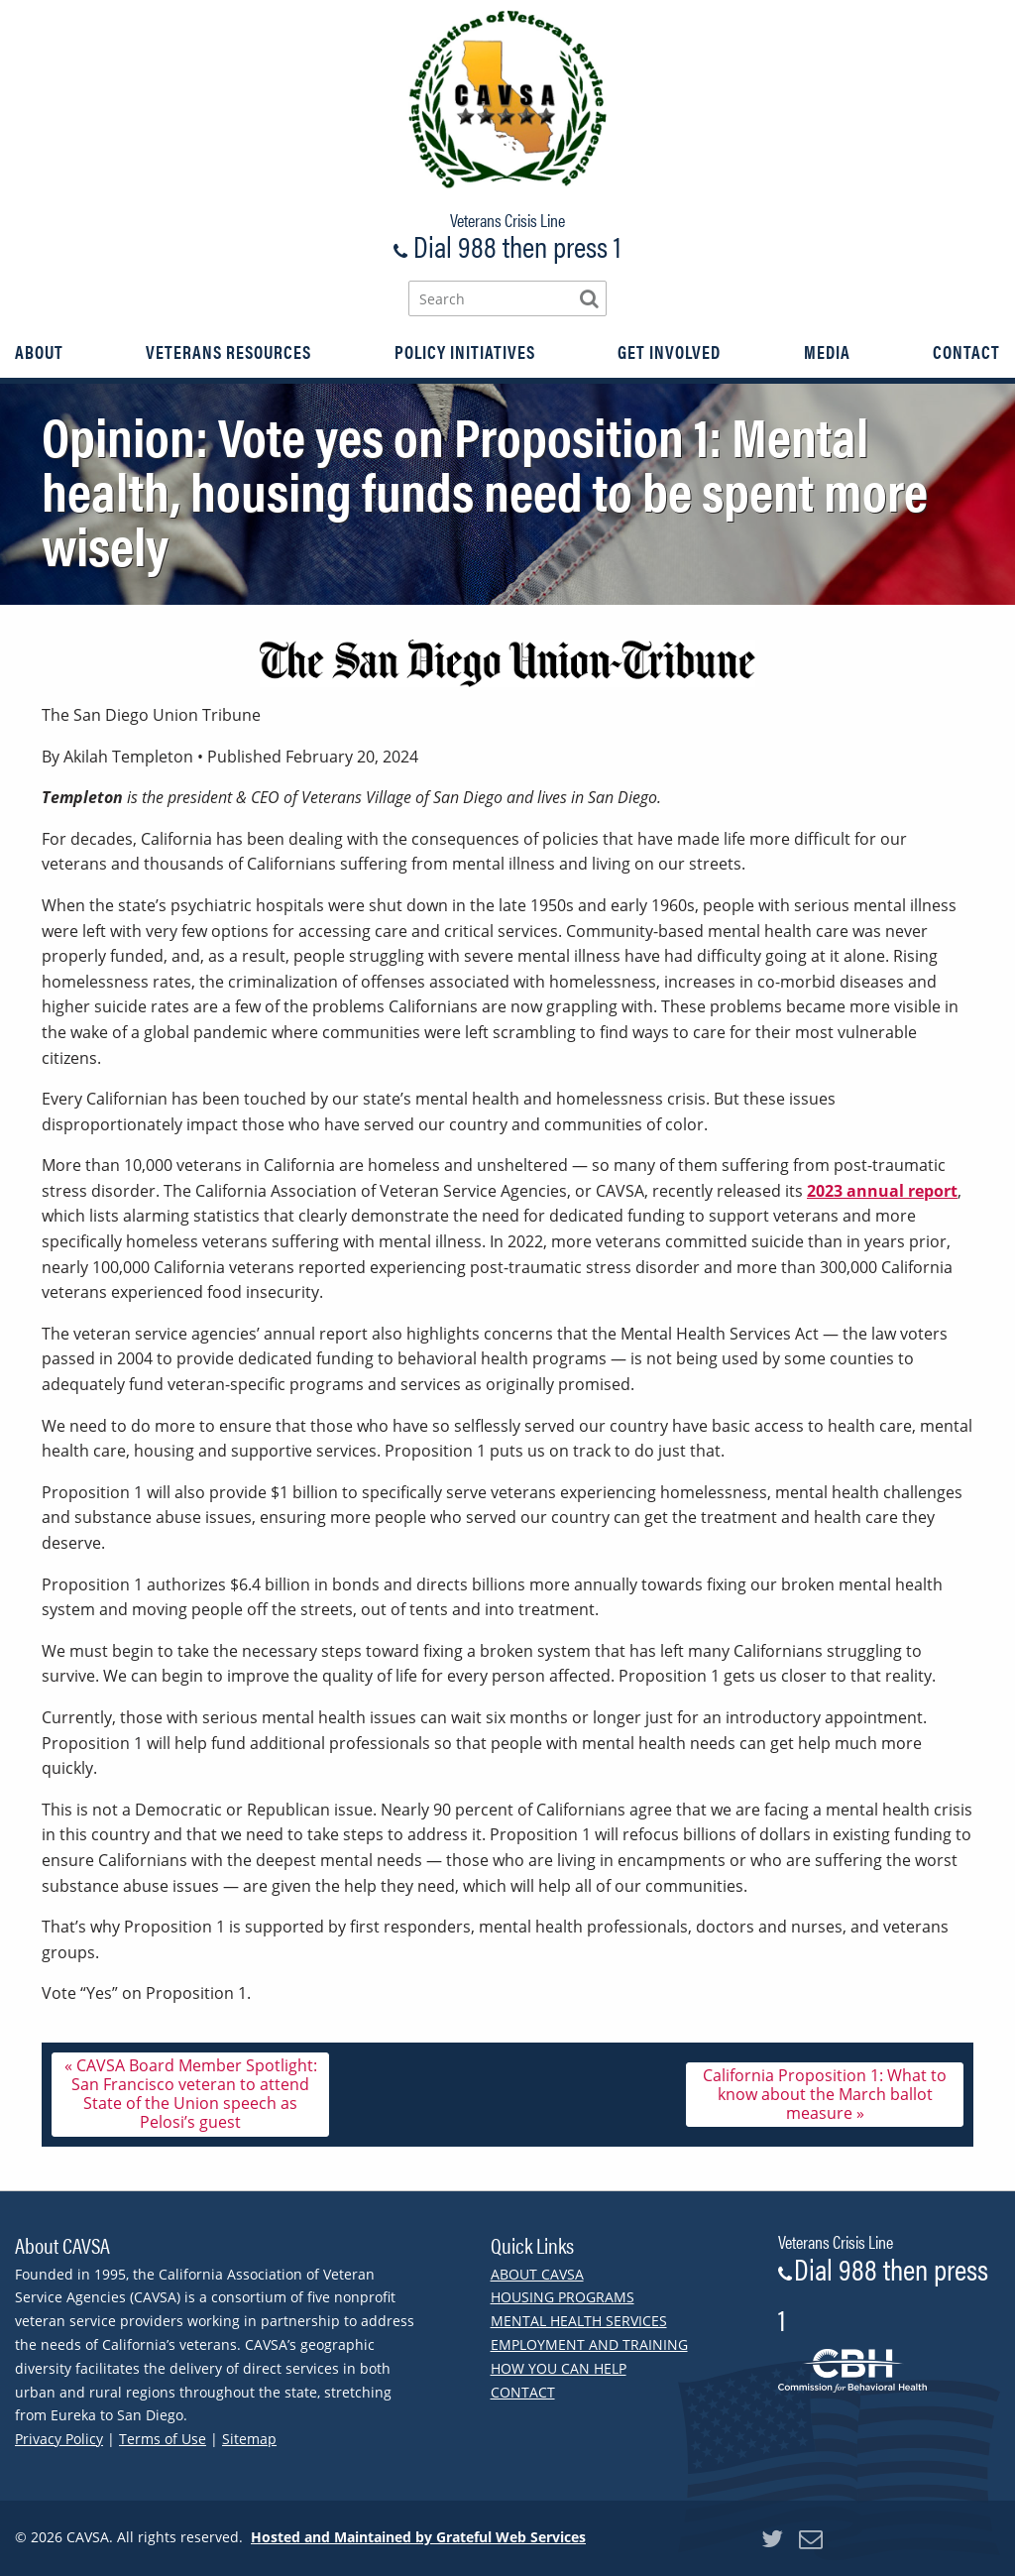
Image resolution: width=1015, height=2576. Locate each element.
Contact (966, 352)
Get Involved (669, 352)
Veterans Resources (228, 352)
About (39, 352)
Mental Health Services (579, 2320)
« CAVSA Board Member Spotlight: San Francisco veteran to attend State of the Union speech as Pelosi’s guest (190, 2099)
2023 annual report (882, 1196)
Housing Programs (562, 2296)
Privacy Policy (59, 2438)
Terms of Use (162, 2438)
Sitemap (249, 2438)
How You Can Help (558, 2368)
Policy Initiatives (465, 352)
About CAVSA (537, 2274)
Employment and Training (589, 2344)
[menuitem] (39, 352)
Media (827, 352)
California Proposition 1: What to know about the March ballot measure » (825, 2099)
